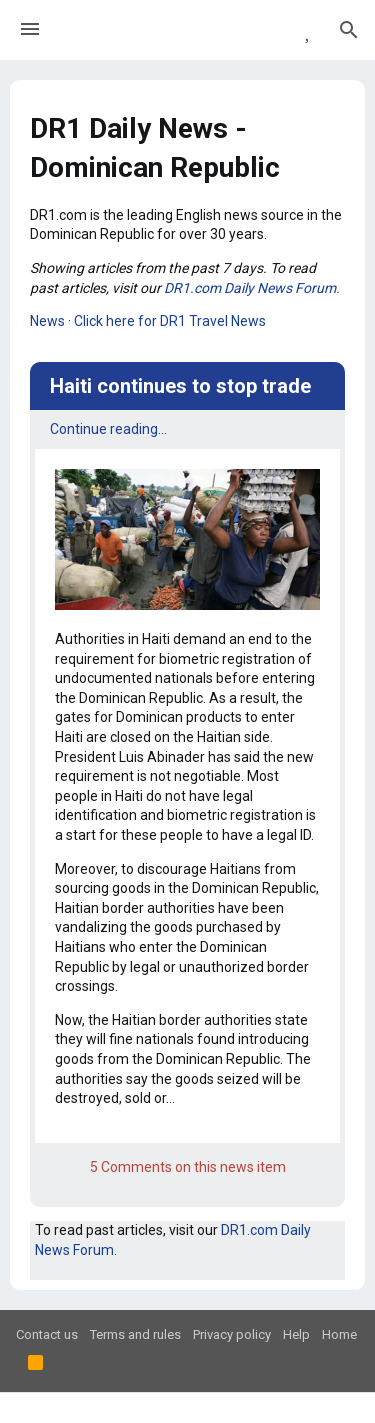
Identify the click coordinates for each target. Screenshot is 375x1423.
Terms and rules (135, 1334)
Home (339, 1334)
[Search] (349, 30)
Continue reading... (108, 429)
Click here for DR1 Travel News (170, 321)
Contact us (47, 1334)
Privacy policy (232, 1334)
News (47, 321)
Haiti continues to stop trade (180, 386)
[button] (30, 30)
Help (296, 1334)
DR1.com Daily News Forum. (252, 288)
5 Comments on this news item (188, 1167)
